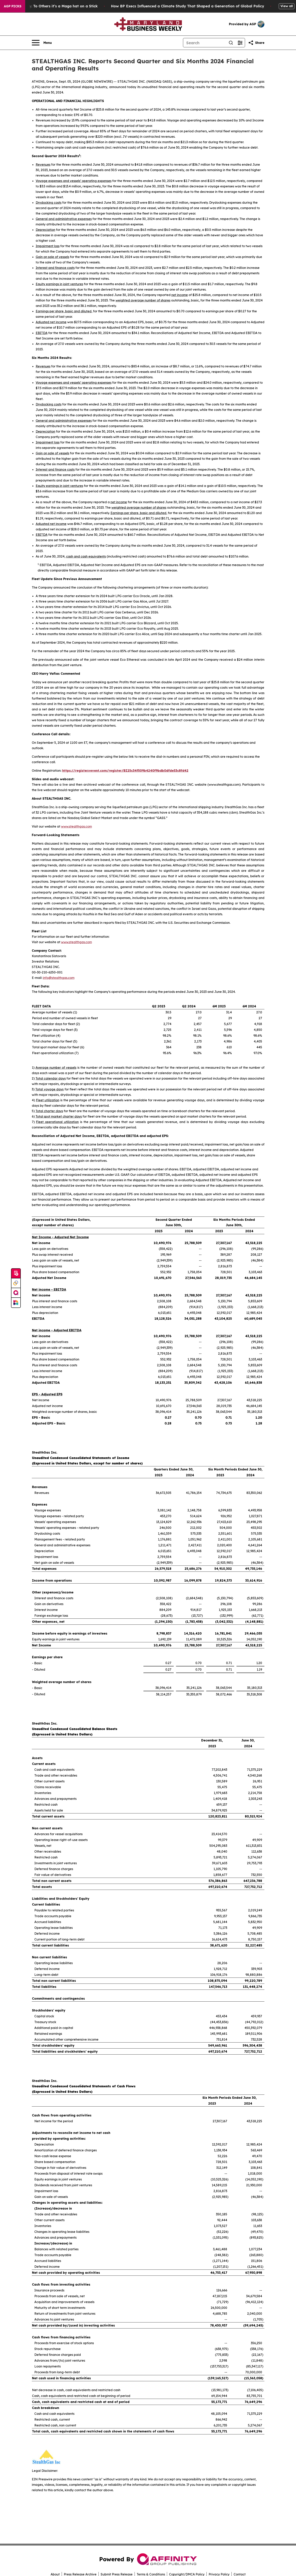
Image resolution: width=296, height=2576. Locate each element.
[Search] (204, 42)
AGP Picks (12, 6)
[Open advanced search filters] (240, 42)
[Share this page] (256, 43)
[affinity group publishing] (15, 1293)
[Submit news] (15, 1273)
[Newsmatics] (15, 1302)
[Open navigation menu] (42, 43)
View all (286, 6)
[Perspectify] (15, 1283)
